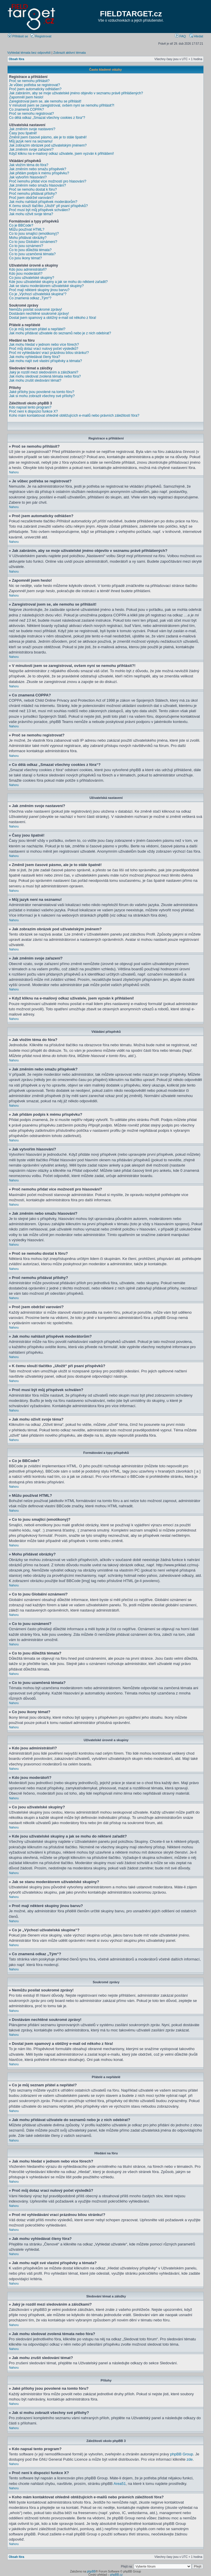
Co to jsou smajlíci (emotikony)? (34, 234)
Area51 (119, 2483)
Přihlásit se (18, 36)
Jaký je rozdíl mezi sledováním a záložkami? (43, 372)
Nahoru (14, 472)
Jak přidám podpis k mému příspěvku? (39, 173)
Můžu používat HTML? (26, 229)
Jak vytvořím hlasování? (28, 177)
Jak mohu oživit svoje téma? (31, 214)
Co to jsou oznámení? (26, 246)
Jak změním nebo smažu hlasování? (37, 185)
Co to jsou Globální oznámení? (33, 242)
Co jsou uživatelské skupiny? (31, 278)
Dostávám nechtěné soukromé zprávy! (39, 314)
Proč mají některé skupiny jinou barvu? (39, 290)
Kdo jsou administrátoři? (28, 269)
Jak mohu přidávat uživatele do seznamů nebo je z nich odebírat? (60, 333)
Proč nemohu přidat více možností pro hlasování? (47, 181)
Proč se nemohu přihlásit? (29, 81)
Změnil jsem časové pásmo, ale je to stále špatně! (48, 137)
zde (189, 2459)
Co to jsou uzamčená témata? (32, 254)
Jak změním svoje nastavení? (32, 129)
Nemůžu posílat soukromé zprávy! (35, 309)
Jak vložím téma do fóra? (28, 165)
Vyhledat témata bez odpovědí (29, 52)
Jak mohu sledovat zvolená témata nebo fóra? (45, 376)
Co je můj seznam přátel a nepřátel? (37, 329)
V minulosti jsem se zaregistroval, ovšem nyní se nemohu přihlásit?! (61, 105)
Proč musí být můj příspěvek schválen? (39, 210)
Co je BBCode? (21, 225)
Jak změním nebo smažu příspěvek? (37, 169)
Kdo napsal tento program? (30, 407)
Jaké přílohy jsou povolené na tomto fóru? (41, 392)
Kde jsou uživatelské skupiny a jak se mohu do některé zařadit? (58, 282)
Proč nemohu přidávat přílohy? (33, 194)
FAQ (180, 36)
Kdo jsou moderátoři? (25, 274)
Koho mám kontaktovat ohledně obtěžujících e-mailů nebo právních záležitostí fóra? (74, 415)
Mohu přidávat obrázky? (27, 238)
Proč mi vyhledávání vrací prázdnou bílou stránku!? (49, 353)
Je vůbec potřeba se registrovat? (34, 85)
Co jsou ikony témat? (25, 258)
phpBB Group (181, 2454)
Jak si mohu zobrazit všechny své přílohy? (42, 396)
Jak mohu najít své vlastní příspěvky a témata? (45, 361)
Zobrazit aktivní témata (69, 52)
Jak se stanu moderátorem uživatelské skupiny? (46, 286)
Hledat (196, 36)
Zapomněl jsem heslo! (26, 97)
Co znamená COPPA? (26, 109)
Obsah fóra (16, 59)
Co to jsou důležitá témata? (30, 250)
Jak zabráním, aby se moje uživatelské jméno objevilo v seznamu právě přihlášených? (76, 93)
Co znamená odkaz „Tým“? (30, 298)
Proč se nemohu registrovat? (31, 114)
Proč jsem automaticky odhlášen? (35, 89)
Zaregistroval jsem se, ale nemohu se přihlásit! (45, 101)
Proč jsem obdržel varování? (31, 198)
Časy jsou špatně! (23, 133)
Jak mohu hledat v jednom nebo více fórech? (44, 345)
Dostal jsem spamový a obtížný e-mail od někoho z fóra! (52, 318)
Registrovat (41, 36)
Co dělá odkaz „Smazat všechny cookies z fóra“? (47, 118)
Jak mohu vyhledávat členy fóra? (34, 357)
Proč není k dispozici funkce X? (33, 411)
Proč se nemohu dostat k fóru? (33, 189)
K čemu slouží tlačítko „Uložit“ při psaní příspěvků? (48, 206)
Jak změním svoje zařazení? (31, 149)
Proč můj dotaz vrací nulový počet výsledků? (43, 349)
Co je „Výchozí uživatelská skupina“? (37, 294)
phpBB (91, 2571)
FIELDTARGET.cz (131, 13)
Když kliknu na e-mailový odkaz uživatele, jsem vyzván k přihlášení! (61, 154)
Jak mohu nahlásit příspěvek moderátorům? (43, 202)
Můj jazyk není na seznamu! (31, 141)
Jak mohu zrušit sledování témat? (35, 380)
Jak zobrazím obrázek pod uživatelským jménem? (48, 145)
